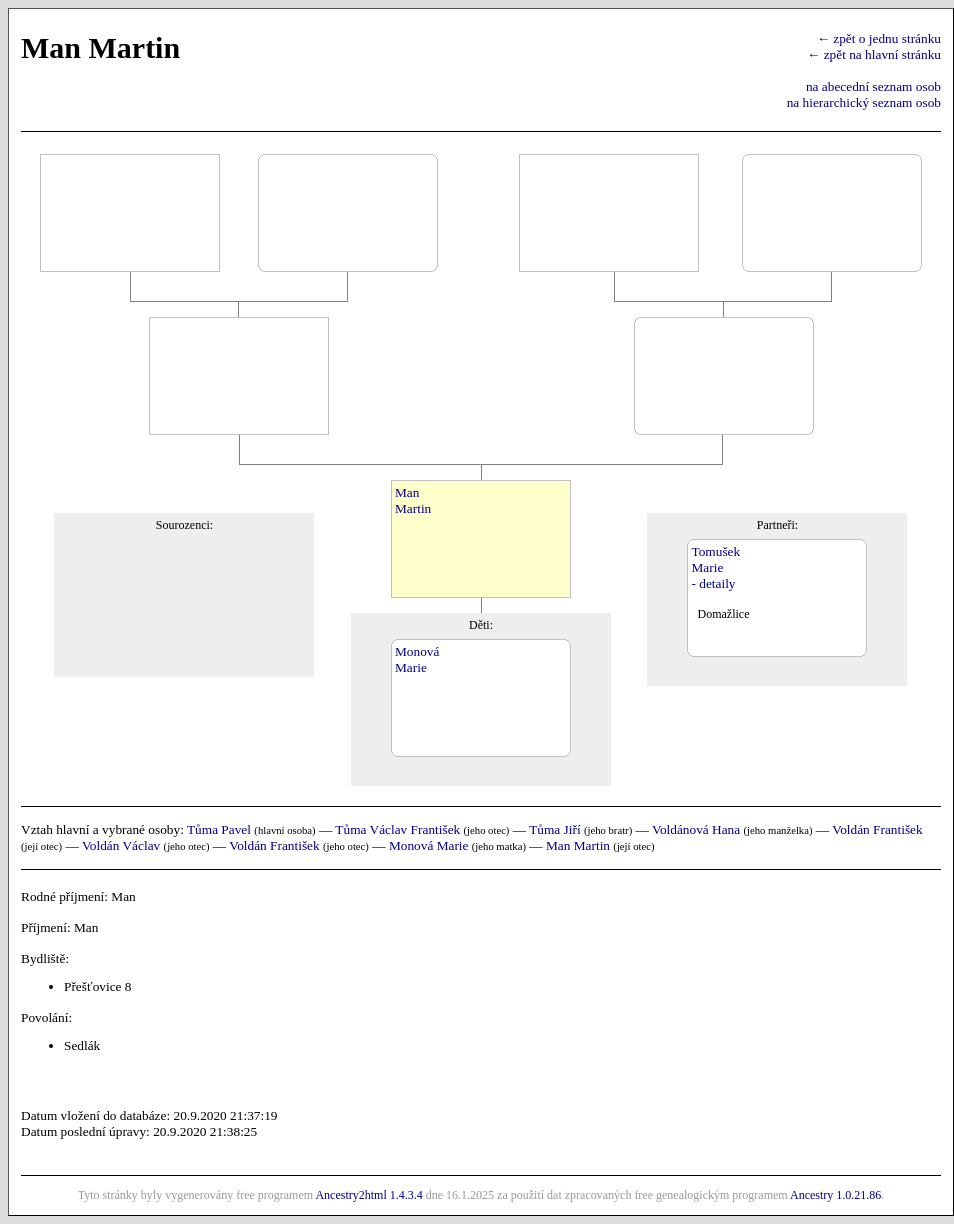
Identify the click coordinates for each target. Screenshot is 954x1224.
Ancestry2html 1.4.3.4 (368, 1195)
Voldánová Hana (696, 829)
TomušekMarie (715, 559)
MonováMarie (417, 659)
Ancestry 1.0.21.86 (835, 1195)
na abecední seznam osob (873, 86)
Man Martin (578, 845)
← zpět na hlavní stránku (874, 54)
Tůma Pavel (219, 829)
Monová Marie (429, 845)
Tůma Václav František (397, 829)
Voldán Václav (121, 845)
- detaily (713, 583)
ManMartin (413, 500)
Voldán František (877, 829)
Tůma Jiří (554, 829)
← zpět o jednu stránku (879, 38)
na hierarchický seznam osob (864, 102)
